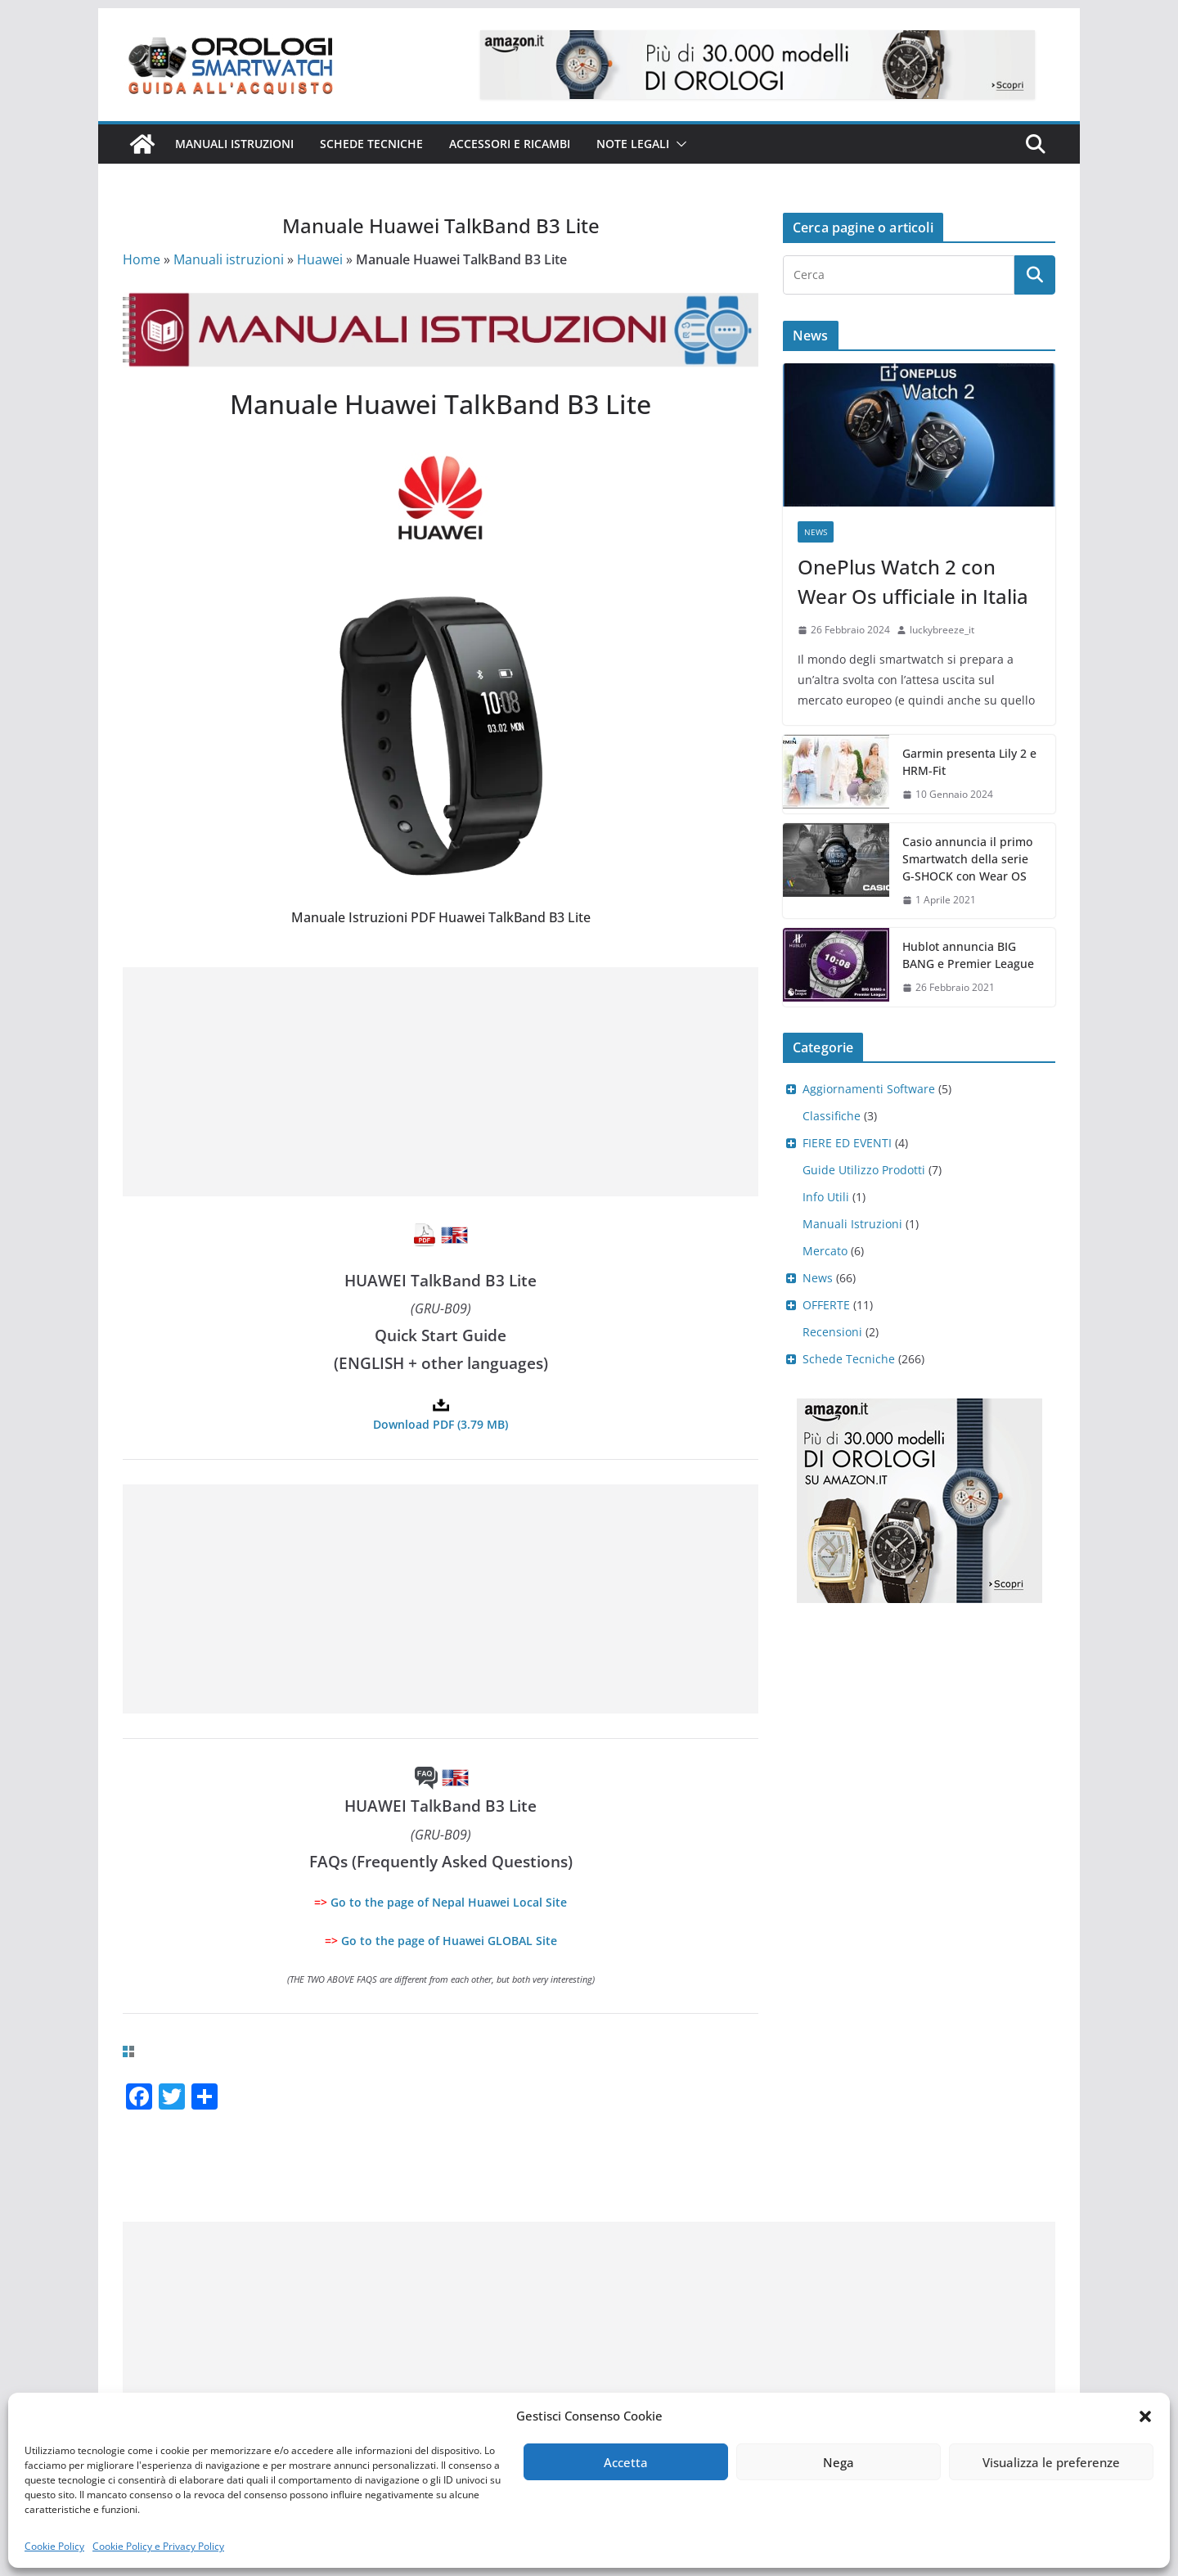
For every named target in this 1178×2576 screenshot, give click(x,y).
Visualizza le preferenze (1051, 2462)
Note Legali (632, 143)
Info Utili (826, 1197)
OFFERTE (826, 1305)
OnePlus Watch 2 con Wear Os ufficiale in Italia (913, 581)
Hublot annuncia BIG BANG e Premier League (968, 955)
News (815, 532)
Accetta (626, 2462)
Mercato (825, 1251)
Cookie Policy (54, 2546)
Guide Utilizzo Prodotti (864, 1170)
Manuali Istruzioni (852, 1224)
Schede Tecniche (371, 143)
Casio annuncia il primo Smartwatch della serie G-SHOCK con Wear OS (967, 859)
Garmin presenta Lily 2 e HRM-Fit (969, 761)
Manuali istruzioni (234, 143)
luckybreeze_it (942, 630)
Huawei (320, 259)
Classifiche (832, 1116)
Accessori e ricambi (509, 143)
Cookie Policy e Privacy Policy (158, 2546)
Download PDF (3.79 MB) (440, 1424)
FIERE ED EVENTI (847, 1143)
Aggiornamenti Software (869, 1089)
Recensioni (832, 1332)
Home (141, 259)
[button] (1145, 2416)
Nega (838, 2462)
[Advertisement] (440, 1081)
